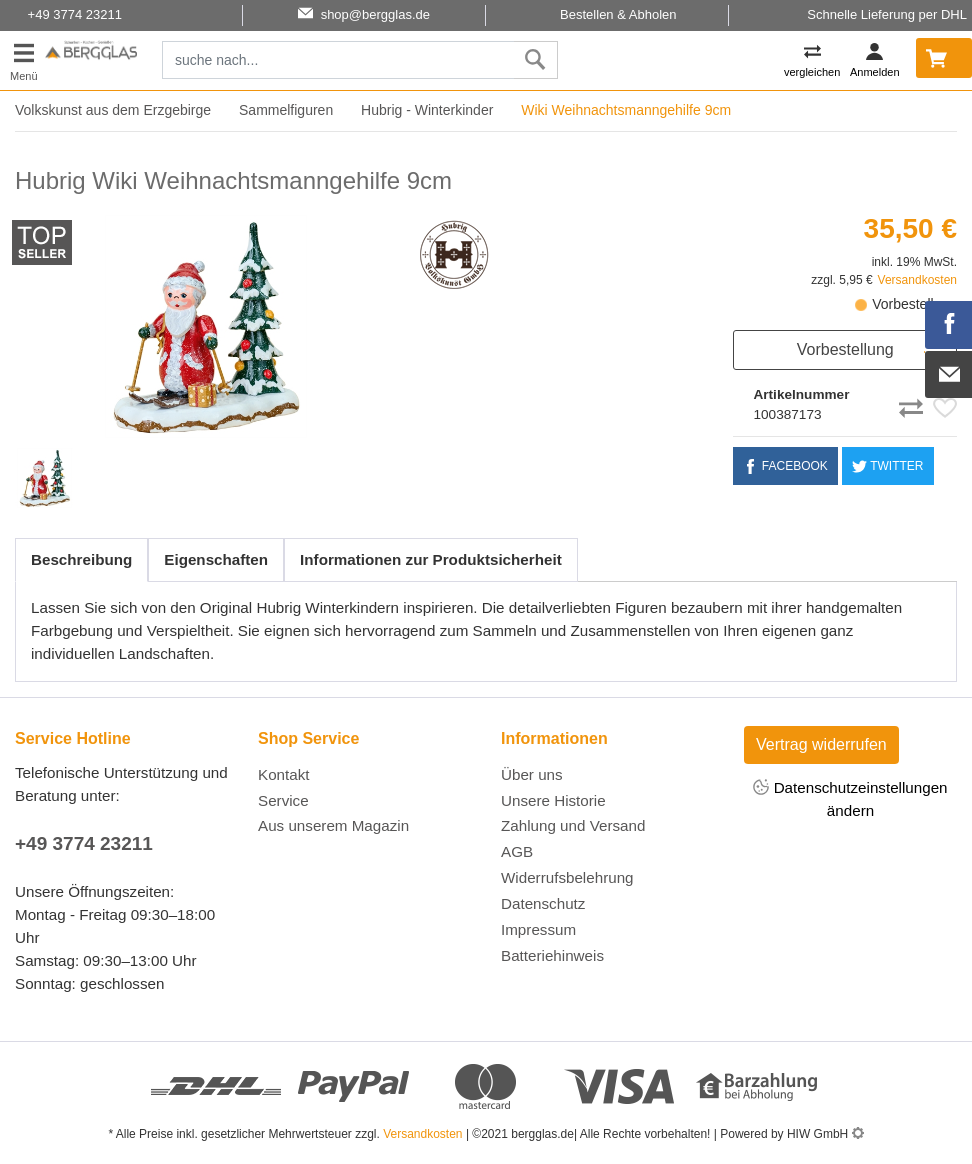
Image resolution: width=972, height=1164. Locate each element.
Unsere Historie (553, 800)
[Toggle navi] (24, 60)
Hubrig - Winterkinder (427, 110)
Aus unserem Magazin (333, 825)
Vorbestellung (845, 349)
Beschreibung (81, 559)
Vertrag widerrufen (821, 744)
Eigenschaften (216, 559)
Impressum (538, 929)
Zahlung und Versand (573, 825)
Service (283, 800)
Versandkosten (917, 280)
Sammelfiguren (286, 110)
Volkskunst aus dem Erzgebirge (113, 110)
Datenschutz (543, 903)
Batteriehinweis (552, 955)
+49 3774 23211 (84, 843)
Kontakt (284, 774)
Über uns (532, 774)
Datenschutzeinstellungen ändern (850, 798)
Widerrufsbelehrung (567, 877)
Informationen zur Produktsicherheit (431, 559)
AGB (517, 851)
